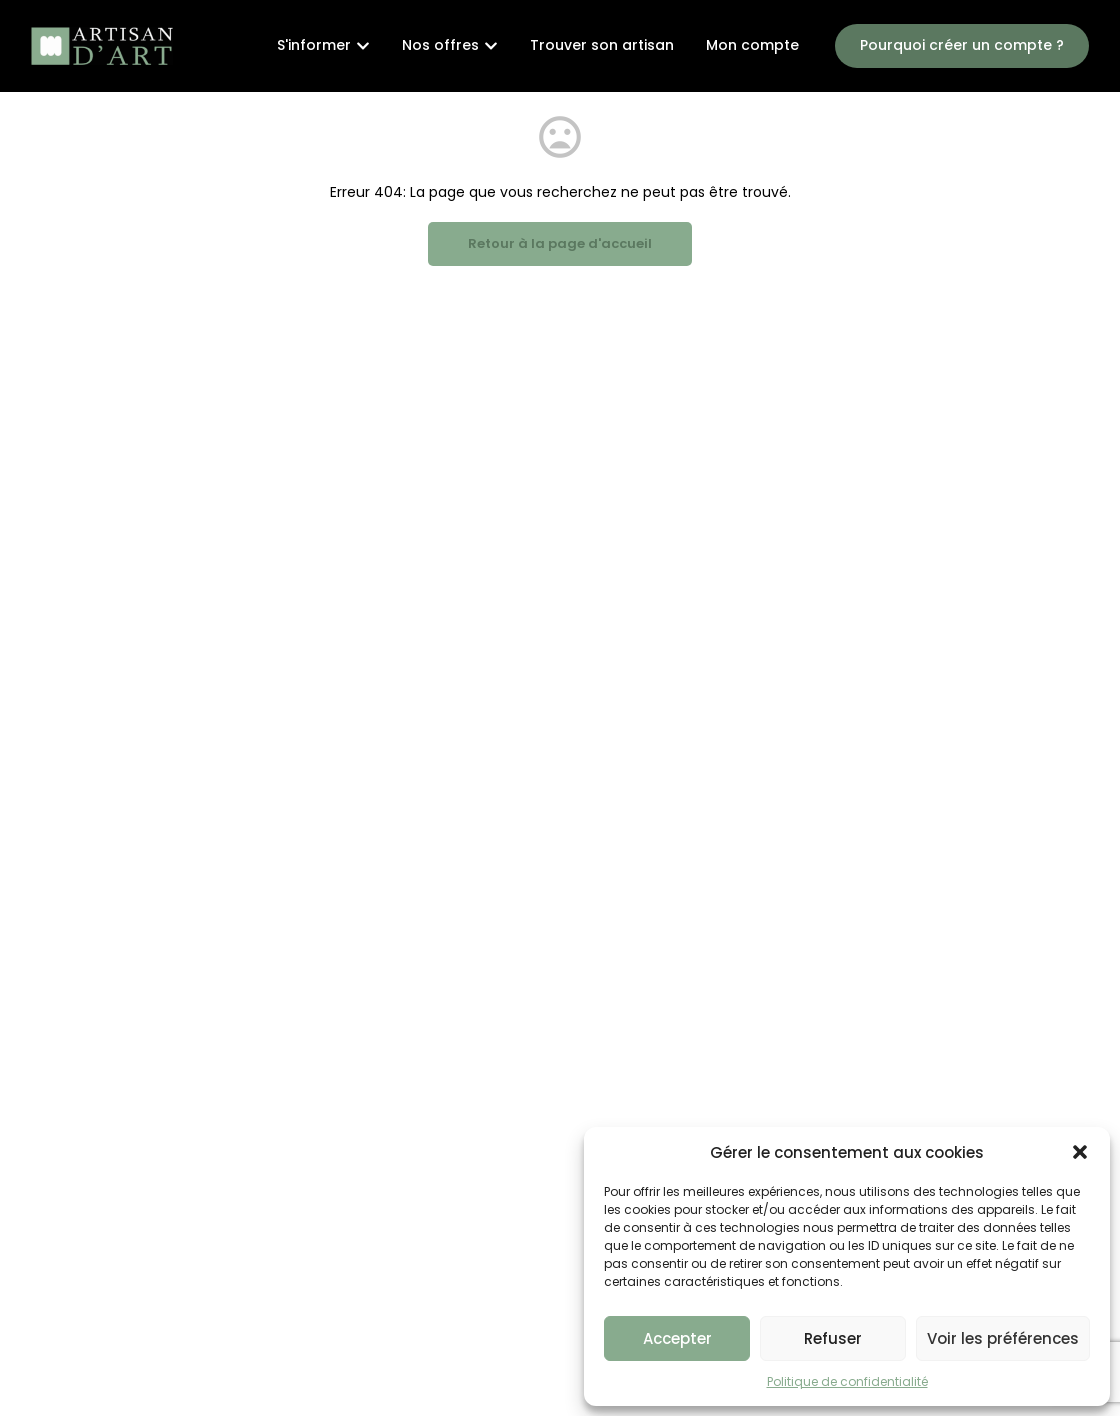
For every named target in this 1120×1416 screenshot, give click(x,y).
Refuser (833, 1338)
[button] (1080, 1152)
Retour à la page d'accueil (560, 243)
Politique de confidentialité (847, 1381)
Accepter (677, 1338)
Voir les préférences (1003, 1338)
